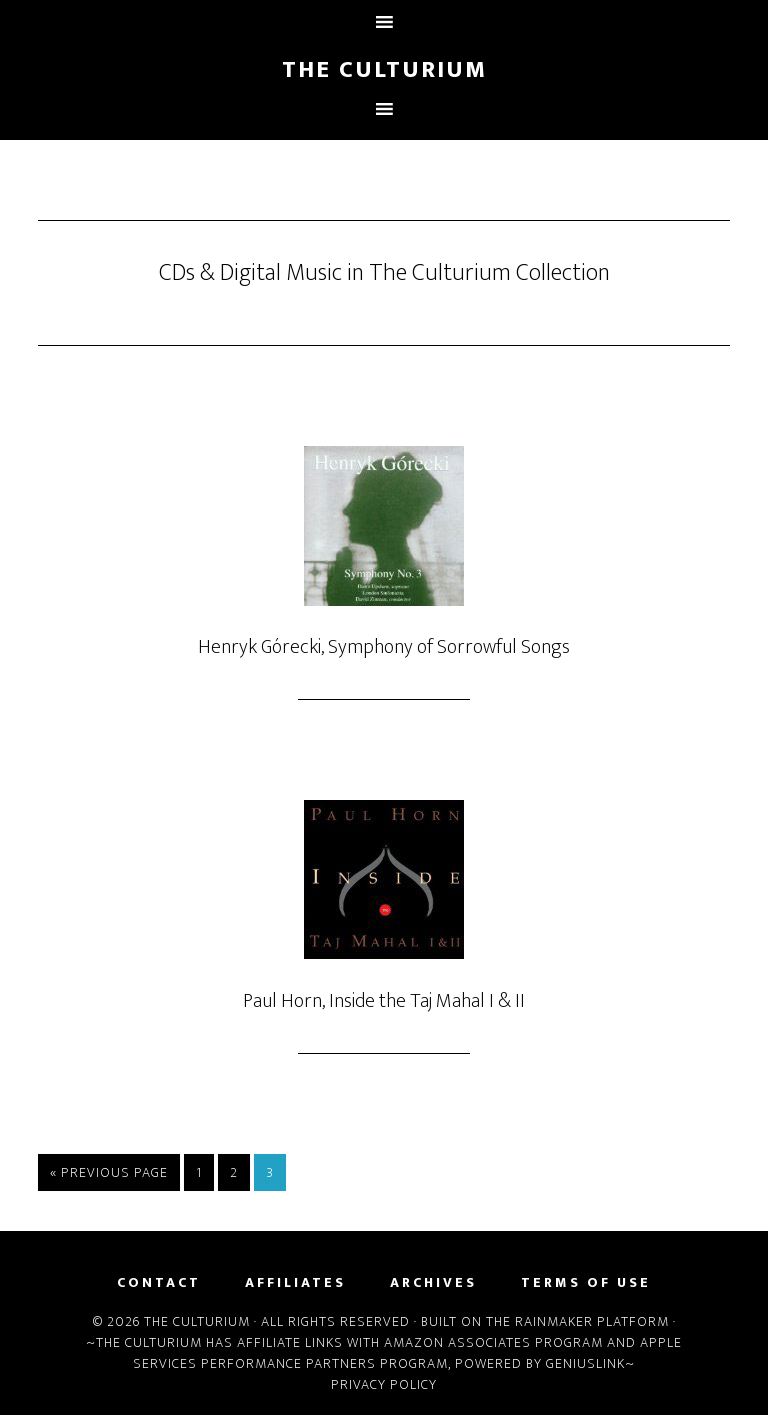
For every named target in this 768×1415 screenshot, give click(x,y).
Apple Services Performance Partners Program (407, 1353)
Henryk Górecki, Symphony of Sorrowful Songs (384, 647)
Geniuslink (585, 1363)
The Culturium (384, 70)
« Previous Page (109, 1172)
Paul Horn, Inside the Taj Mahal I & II (384, 1001)
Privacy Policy (384, 1384)
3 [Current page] (270, 1172)
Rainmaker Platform (592, 1321)
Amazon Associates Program (493, 1342)
